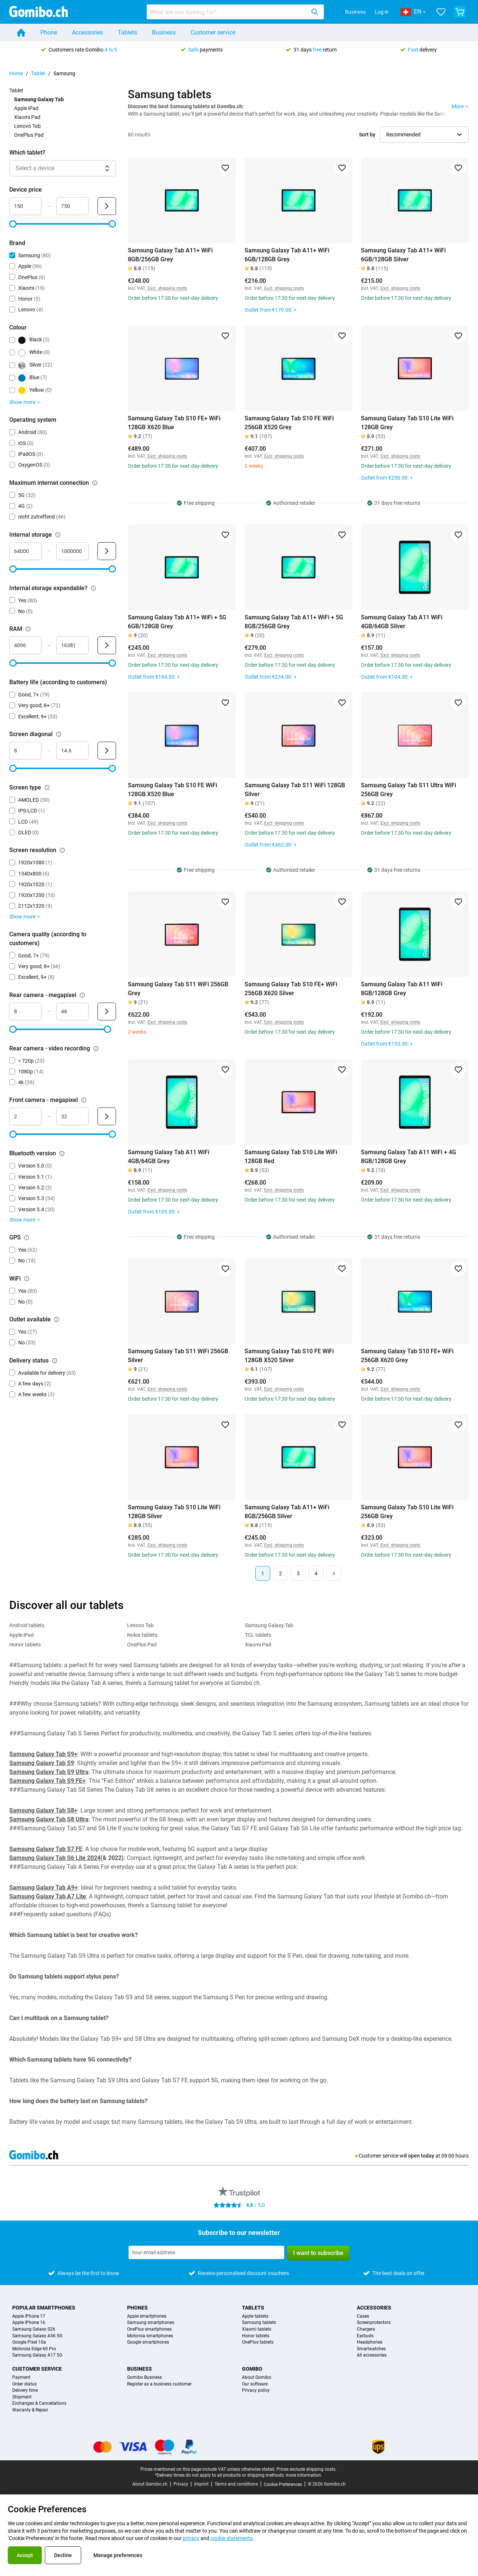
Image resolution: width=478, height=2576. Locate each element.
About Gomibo (256, 2377)
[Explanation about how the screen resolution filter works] (62, 850)
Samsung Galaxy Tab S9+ (43, 1754)
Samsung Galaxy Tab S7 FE (45, 1848)
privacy (191, 2538)
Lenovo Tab (27, 126)
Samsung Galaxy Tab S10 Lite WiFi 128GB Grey (407, 423)
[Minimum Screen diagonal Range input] (25, 750)
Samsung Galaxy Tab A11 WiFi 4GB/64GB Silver (401, 622)
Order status (24, 2384)
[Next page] (333, 1573)
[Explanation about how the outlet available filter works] (57, 1319)
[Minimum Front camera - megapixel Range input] (25, 1116)
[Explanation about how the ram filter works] (28, 629)
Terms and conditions (236, 2484)
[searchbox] (227, 11)
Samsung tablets (259, 2322)
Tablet (38, 73)
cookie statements (231, 2538)
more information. (304, 2475)
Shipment (21, 2397)
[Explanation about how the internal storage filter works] (58, 535)
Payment (21, 2377)
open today (421, 2156)
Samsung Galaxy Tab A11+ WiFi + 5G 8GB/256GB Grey (294, 622)
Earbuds (365, 2336)
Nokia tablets (142, 1635)
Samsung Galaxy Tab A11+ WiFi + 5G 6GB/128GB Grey (177, 622)
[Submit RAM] (106, 645)
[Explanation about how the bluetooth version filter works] (62, 1153)
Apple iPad (26, 108)
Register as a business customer (159, 2384)
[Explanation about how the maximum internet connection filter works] (95, 483)
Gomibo (252, 2369)
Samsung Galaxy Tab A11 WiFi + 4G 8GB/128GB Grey (408, 1157)
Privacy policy (256, 2390)
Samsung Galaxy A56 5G (37, 2336)
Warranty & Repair (30, 2410)
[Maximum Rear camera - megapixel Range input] (72, 1011)
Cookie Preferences (283, 2484)
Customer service (212, 32)
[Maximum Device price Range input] (72, 206)
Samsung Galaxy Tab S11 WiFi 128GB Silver (295, 790)
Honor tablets (25, 1645)
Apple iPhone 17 (28, 2316)
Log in (382, 12)
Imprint (201, 2484)
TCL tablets (258, 1635)
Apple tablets (255, 2316)
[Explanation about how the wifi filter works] (27, 1279)
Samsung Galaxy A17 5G (37, 2355)
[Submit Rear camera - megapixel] (106, 1011)
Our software (255, 2384)
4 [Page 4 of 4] (316, 1573)
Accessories (87, 32)
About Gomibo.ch (149, 2484)
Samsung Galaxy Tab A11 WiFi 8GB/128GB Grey (401, 989)
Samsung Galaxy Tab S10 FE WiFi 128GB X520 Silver (289, 1356)
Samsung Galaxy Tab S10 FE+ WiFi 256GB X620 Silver (291, 989)
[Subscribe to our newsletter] (206, 2252)
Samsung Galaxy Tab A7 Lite (47, 1896)
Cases (363, 2316)
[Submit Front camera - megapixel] (106, 1116)
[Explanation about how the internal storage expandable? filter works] (93, 588)
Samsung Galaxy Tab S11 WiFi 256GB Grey (178, 989)
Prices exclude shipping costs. (306, 2469)
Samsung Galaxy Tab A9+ (43, 1887)
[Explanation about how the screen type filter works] (47, 788)
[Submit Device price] (106, 206)
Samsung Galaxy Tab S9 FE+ (47, 1780)
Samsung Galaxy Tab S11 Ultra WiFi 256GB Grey (408, 790)
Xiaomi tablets (256, 2329)
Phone (48, 32)
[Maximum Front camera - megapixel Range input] (72, 1116)
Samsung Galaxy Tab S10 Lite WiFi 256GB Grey (407, 1512)
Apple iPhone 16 (28, 2322)
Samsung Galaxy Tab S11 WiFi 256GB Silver (178, 1356)
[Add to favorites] (225, 167)
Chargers (366, 2329)
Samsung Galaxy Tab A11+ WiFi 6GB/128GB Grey (287, 255)
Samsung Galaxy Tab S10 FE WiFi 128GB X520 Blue (172, 790)
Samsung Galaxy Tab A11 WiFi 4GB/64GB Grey (168, 1157)
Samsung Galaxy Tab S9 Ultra (49, 1771)
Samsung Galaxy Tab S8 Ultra (49, 1819)
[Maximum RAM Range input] (72, 645)
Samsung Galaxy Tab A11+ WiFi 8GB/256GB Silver (287, 1512)
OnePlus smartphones (149, 2329)
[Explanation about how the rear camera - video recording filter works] (96, 1049)
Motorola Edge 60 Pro (34, 2349)
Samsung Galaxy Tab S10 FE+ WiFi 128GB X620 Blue (174, 423)
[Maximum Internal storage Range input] (72, 551)
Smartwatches (371, 2349)
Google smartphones (148, 2342)
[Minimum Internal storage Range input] (25, 551)
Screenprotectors (374, 2322)
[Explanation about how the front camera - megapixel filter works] (84, 1100)
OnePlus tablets (257, 2342)
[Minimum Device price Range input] (25, 206)
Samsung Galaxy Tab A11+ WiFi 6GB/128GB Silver (403, 255)
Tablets (127, 32)
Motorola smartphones (150, 2336)
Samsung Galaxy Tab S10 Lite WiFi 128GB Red (291, 1157)
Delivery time (25, 2390)
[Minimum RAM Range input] (25, 645)
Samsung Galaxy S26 (33, 2329)
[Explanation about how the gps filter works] (27, 1238)
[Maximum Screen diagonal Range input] (72, 750)
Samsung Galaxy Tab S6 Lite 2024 (54, 1857)
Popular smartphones (43, 2308)
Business (355, 12)
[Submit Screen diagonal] (106, 750)
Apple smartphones (146, 2316)
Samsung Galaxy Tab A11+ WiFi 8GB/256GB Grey (170, 255)
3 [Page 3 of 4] (298, 1573)
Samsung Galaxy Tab (269, 1625)
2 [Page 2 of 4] (280, 1573)
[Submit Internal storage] (106, 551)
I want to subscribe (318, 2253)
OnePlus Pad (29, 135)
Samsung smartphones (150, 2322)
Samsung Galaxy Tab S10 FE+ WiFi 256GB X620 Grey (407, 1356)
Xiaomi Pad (27, 117)
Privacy (180, 2484)
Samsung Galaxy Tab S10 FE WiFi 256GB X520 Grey (289, 423)
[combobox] (235, 12)
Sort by (367, 135)
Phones (137, 2308)
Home (16, 73)
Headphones (369, 2342)
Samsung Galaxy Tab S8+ (43, 1810)
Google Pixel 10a (29, 2342)
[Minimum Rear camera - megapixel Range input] (25, 1011)
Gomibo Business (144, 2377)
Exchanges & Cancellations (39, 2403)
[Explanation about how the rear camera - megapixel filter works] (82, 995)
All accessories (371, 2355)
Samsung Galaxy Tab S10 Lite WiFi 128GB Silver (174, 1512)
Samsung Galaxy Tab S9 (41, 1763)
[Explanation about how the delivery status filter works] (54, 1361)
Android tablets (26, 1625)
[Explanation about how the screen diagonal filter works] (59, 734)
